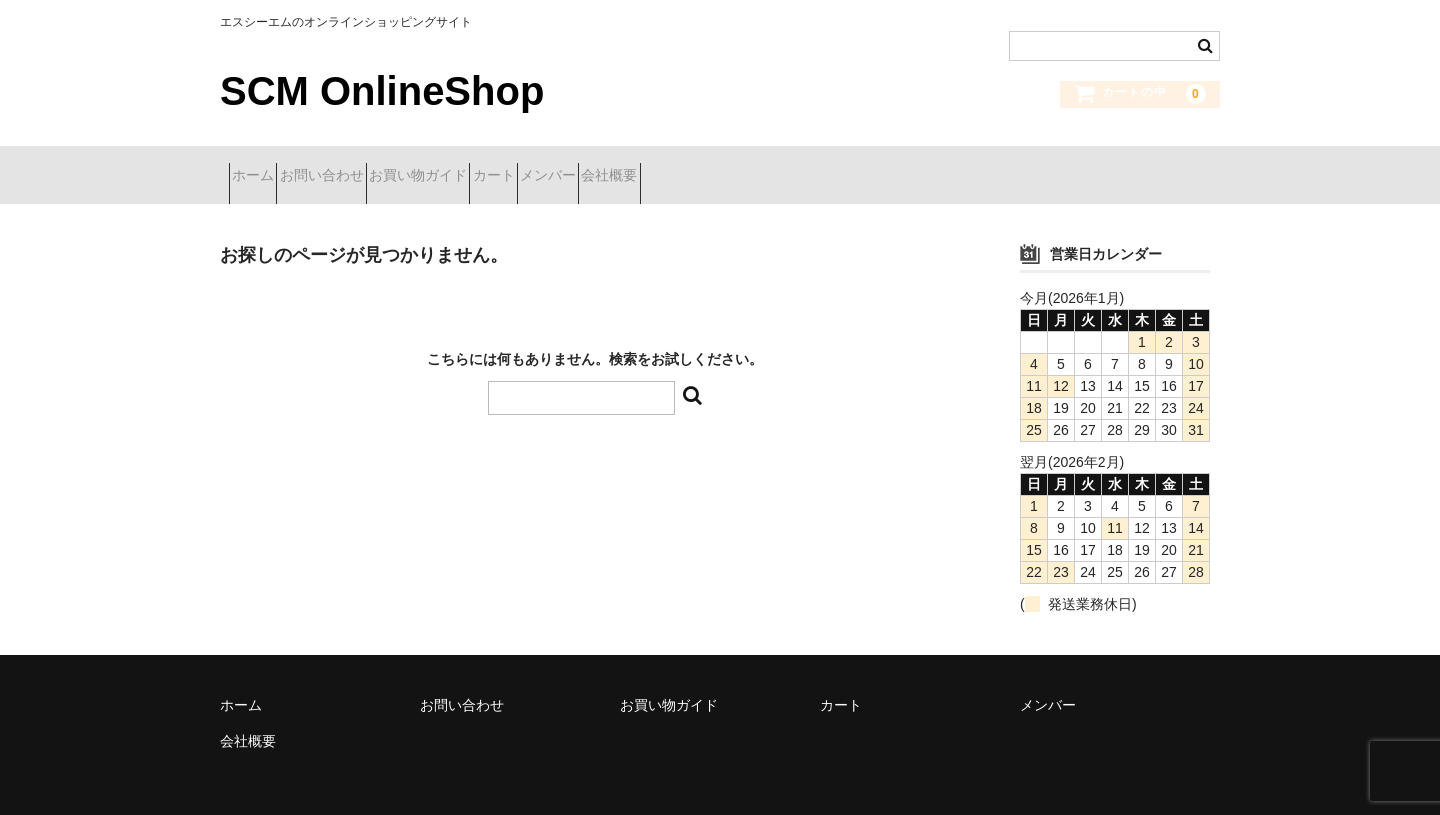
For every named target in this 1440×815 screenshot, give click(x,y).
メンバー (699, 167)
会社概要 (796, 167)
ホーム (262, 167)
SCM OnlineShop (382, 91)
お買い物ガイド (498, 167)
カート (609, 167)
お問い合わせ (366, 167)
